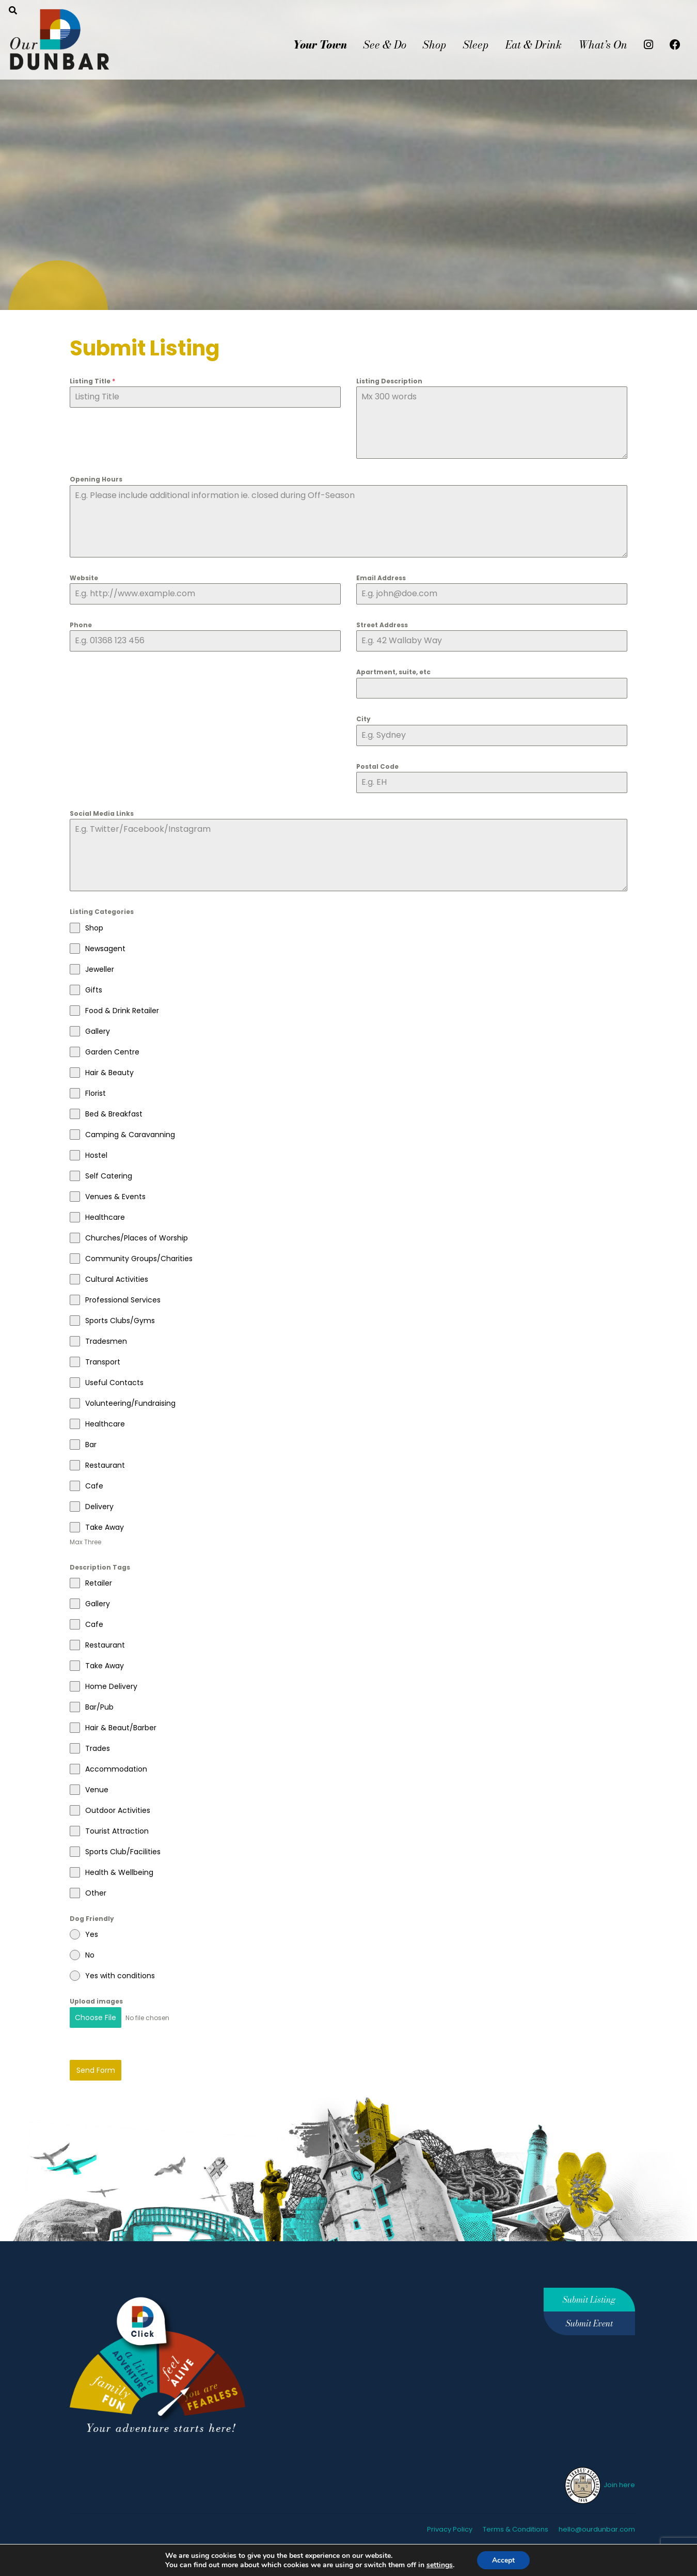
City (363, 719)
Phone (81, 624)
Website (84, 577)
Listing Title (92, 381)
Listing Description (389, 381)
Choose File (95, 2017)
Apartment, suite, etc (393, 672)
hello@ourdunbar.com (597, 2527)
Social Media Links (102, 813)
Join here (599, 2482)
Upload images (96, 2001)
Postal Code (377, 766)
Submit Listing (589, 2298)
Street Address (382, 624)
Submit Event (589, 2322)
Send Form (95, 2069)
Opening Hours (96, 479)
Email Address (381, 577)
